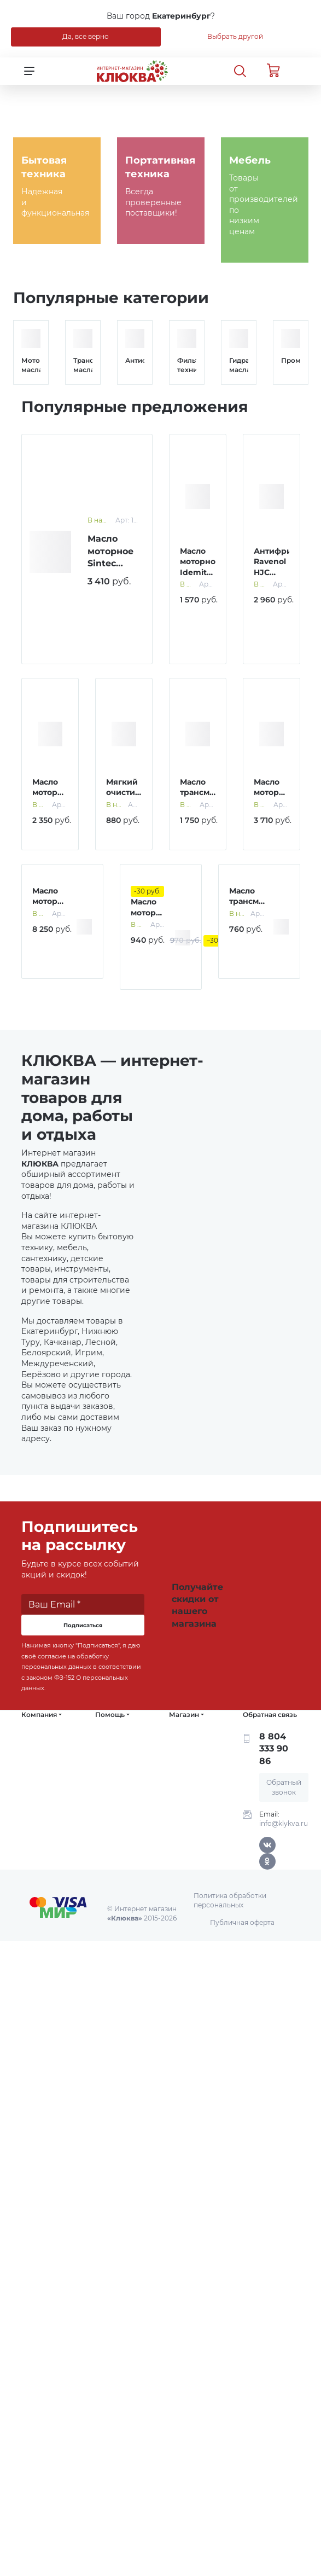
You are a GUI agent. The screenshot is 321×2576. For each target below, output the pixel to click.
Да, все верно (85, 36)
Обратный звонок (283, 1787)
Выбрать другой (235, 36)
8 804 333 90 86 (273, 1748)
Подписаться (82, 1625)
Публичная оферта (242, 1922)
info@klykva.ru (283, 1823)
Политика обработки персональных (230, 1900)
